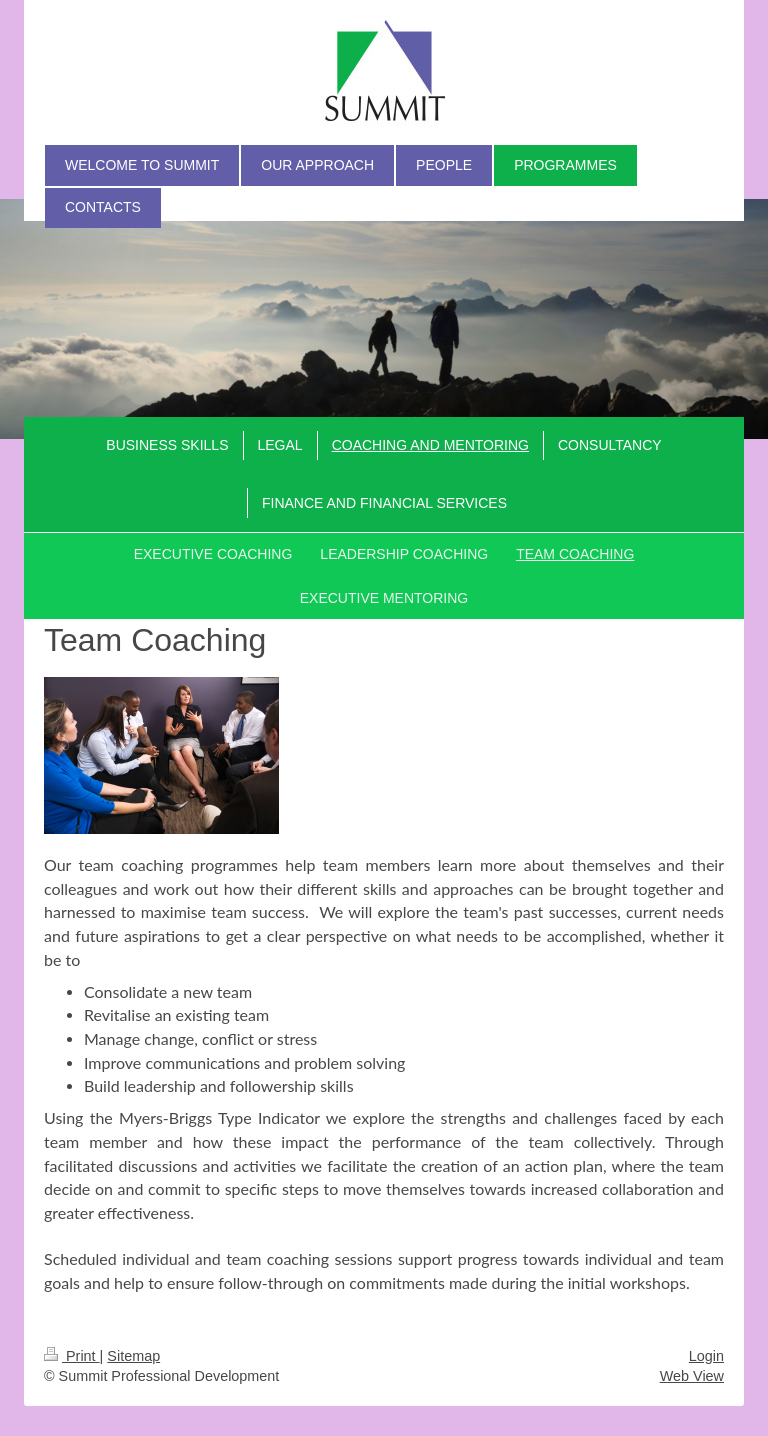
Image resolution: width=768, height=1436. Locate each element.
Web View (692, 1376)
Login (706, 1356)
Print (72, 1356)
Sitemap (133, 1356)
